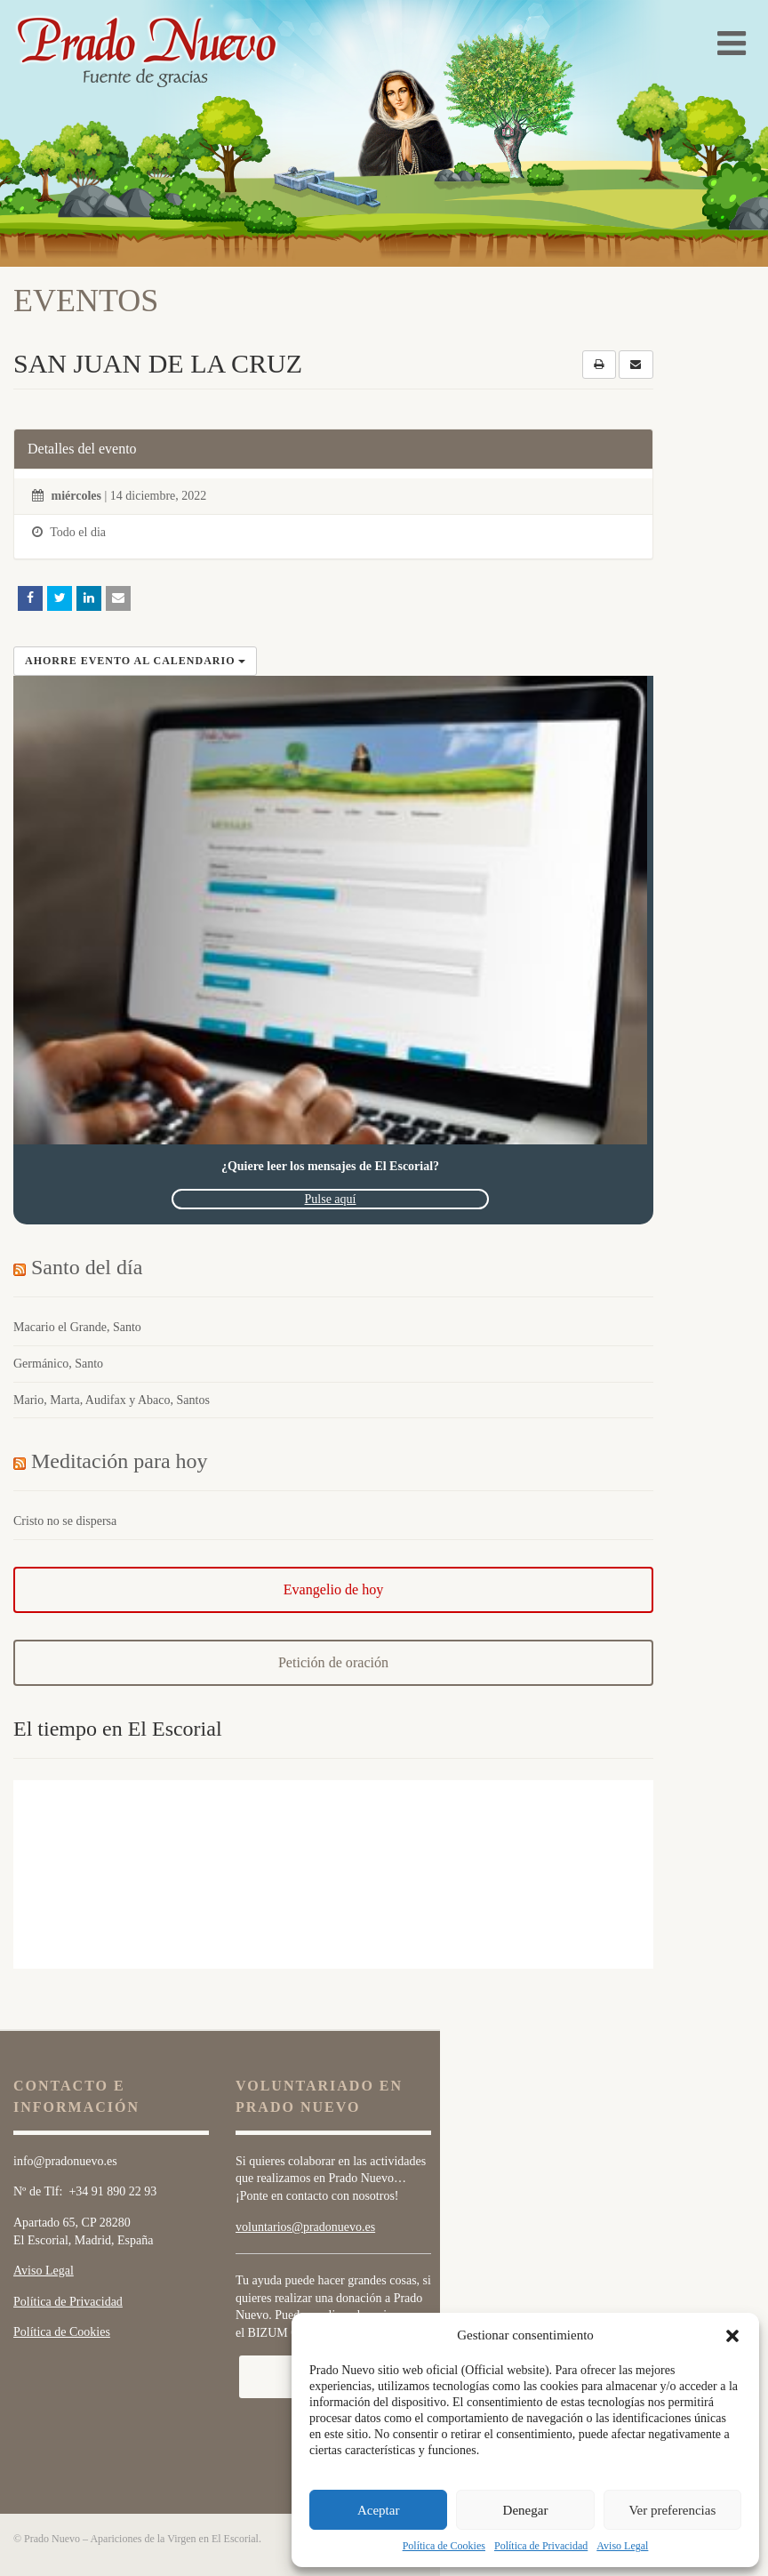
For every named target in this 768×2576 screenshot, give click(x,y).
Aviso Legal (622, 2546)
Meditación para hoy (119, 1461)
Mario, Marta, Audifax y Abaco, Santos (111, 1400)
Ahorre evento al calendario (135, 660)
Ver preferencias (672, 2510)
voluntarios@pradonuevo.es (305, 2227)
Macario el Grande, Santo (77, 1327)
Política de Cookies (444, 2546)
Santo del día (86, 1267)
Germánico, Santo (58, 1363)
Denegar (525, 2510)
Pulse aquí (330, 1199)
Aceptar (378, 2510)
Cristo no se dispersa (64, 1521)
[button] (732, 2336)
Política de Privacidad (541, 2546)
